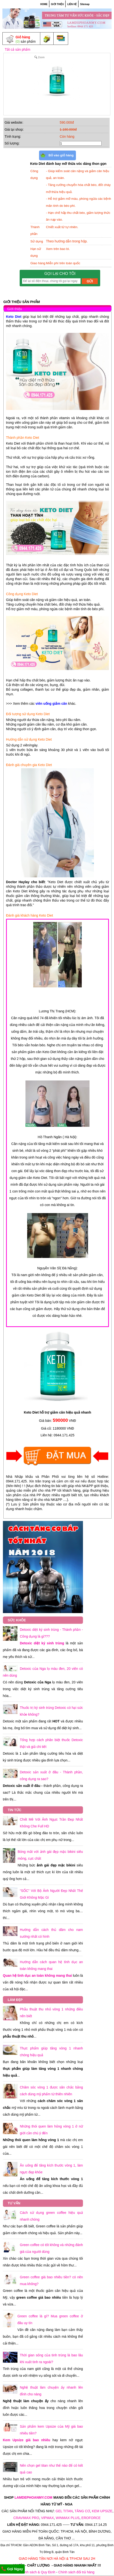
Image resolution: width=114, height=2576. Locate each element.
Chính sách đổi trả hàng (76, 2572)
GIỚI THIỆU (57, 4)
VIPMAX (47, 2518)
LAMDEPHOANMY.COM (33, 2497)
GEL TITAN (64, 2511)
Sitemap (85, 4)
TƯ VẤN (14, 2203)
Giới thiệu (14, 309)
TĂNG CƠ (82, 2511)
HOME (44, 4)
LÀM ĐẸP (15, 2000)
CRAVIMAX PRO (26, 2518)
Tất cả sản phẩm (17, 49)
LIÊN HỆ (72, 4)
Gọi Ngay (12, 2568)
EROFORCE (91, 2518)
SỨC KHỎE (17, 1620)
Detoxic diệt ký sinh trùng (42, 1643)
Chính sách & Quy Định (37, 2572)
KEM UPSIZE (102, 2511)
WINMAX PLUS (68, 2518)
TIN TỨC (14, 1810)
